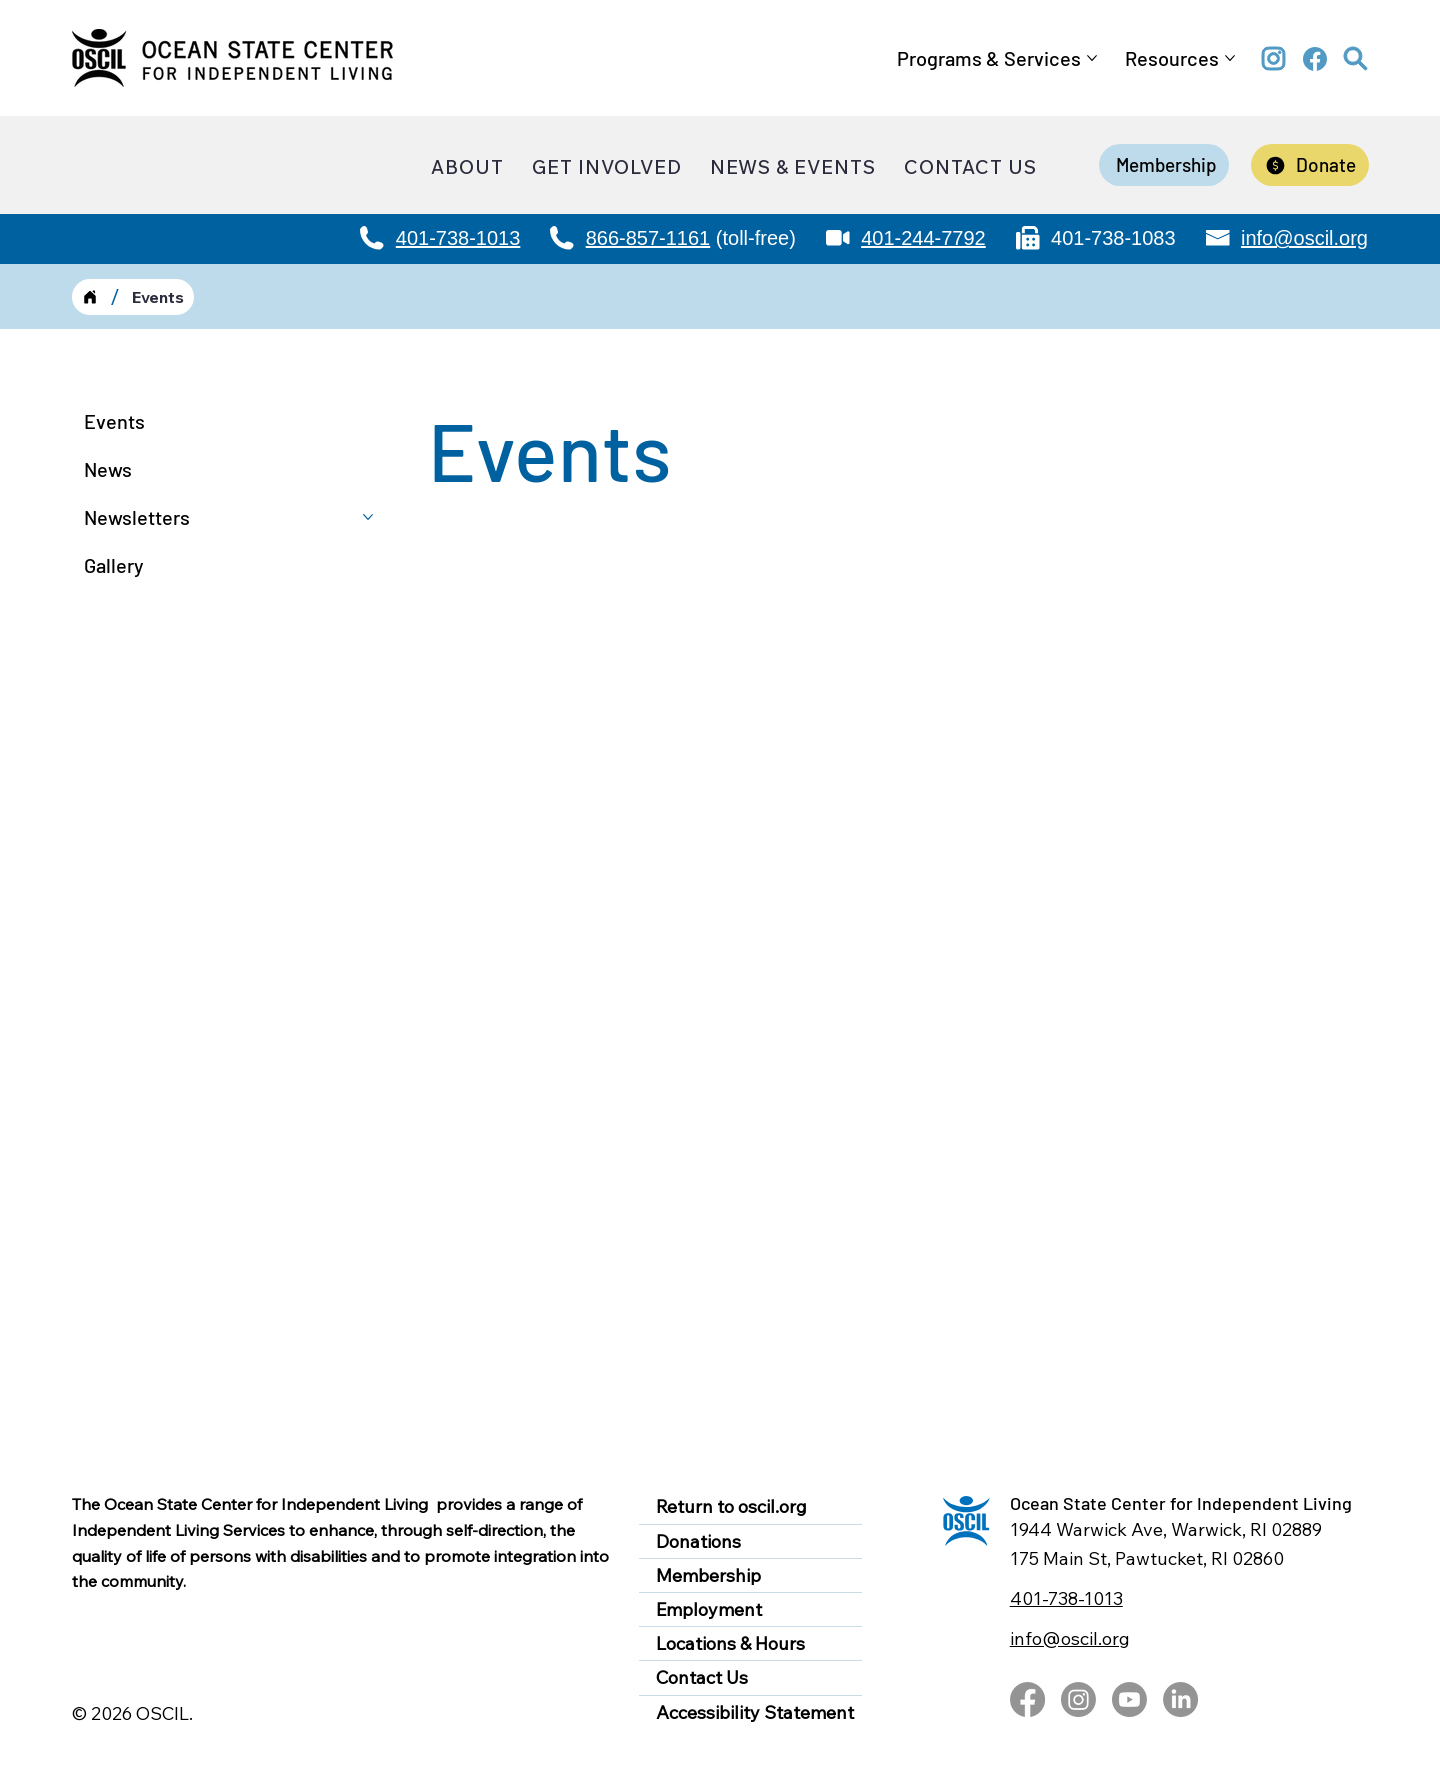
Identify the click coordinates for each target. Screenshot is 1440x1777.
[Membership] (1164, 165)
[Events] (158, 297)
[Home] (90, 297)
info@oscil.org (1304, 238)
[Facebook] (1027, 1699)
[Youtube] (1129, 1699)
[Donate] (1310, 165)
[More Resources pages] (1230, 58)
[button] (1356, 59)
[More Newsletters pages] (368, 517)
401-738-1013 (458, 238)
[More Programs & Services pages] (1092, 58)
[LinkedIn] (1180, 1699)
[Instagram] (1078, 1699)
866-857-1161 (648, 238)
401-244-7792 (923, 238)
